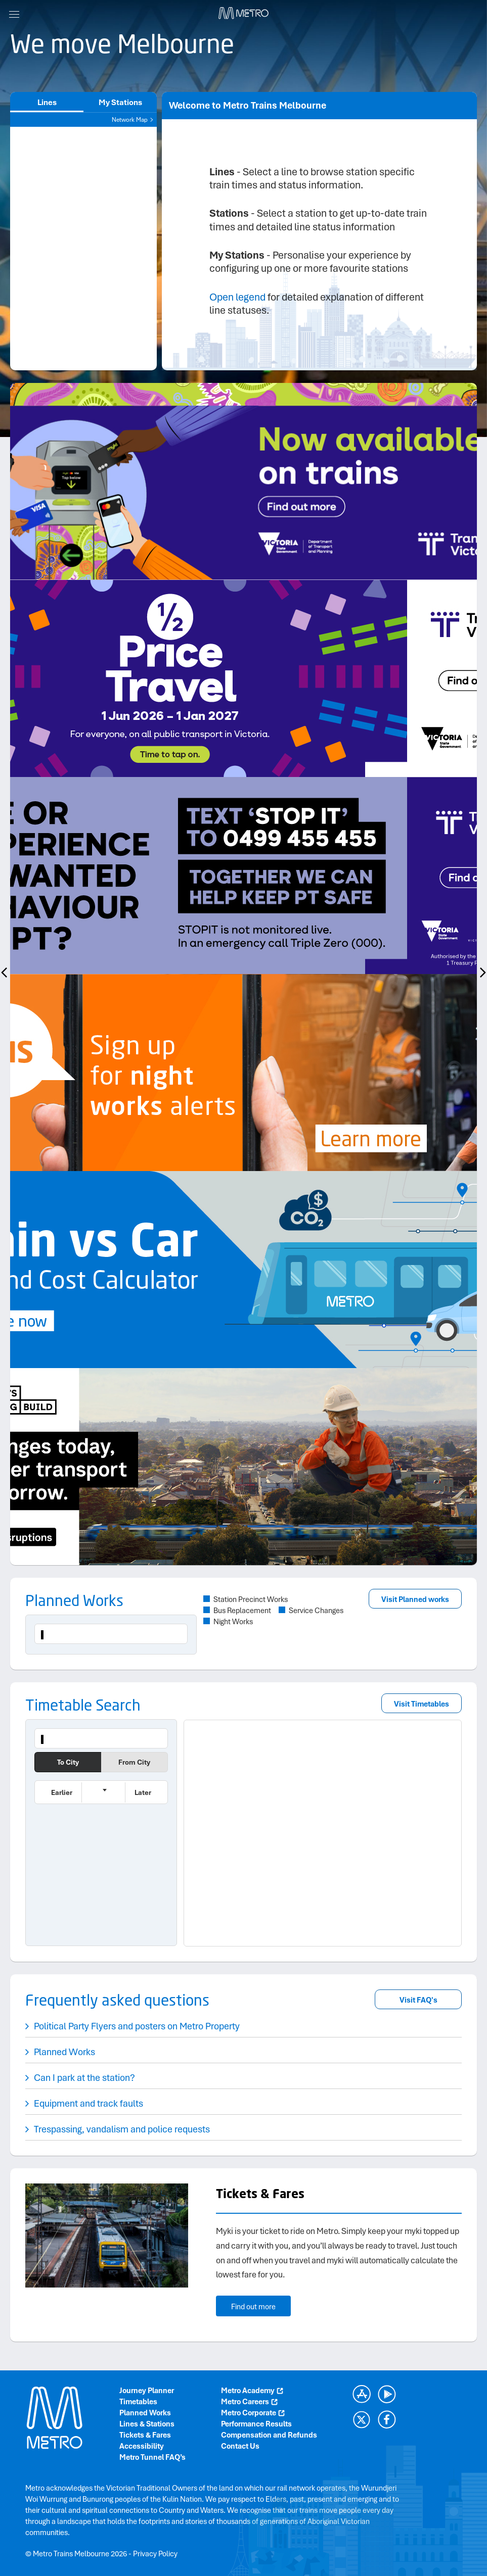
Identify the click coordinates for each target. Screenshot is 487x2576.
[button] (58, 1792)
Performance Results (256, 2424)
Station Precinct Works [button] (250, 1599)
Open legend (237, 297)
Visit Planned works (415, 1599)
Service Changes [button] (316, 1611)
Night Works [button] (233, 1622)
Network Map (133, 120)
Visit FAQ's (418, 2000)
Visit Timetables (421, 1704)
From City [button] (134, 1762)
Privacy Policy (155, 2554)
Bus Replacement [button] (242, 1611)
